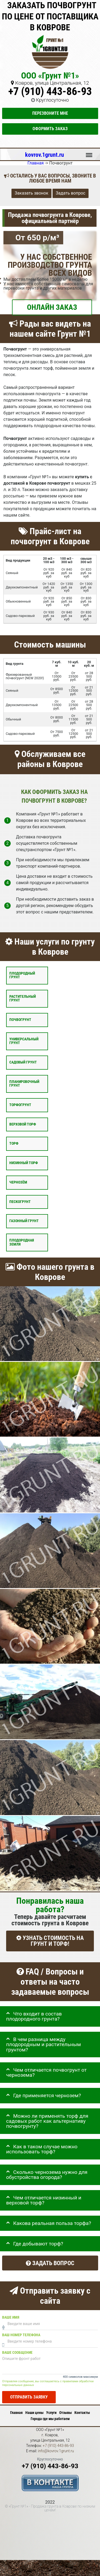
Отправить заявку (29, 2397)
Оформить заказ (50, 128)
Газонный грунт (24, 1221)
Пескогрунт (20, 1202)
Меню (89, 152)
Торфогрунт (20, 1105)
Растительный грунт (22, 998)
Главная (16, 2412)
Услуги (51, 2412)
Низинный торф (23, 1163)
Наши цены (34, 2412)
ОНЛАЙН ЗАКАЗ (52, 307)
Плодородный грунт (22, 975)
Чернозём (18, 1182)
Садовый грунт (23, 1062)
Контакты (82, 2412)
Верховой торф (22, 1124)
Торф (13, 1143)
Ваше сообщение (17, 2352)
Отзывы (65, 2412)
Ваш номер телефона (21, 2335)
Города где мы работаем (50, 2419)
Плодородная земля (21, 1242)
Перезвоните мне (50, 113)
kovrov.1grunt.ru (44, 154)
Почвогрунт (20, 1019)
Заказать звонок (31, 193)
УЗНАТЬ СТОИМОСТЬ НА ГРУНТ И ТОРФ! (50, 1941)
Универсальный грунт (23, 1041)
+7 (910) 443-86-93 (50, 91)
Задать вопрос (70, 193)
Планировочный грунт (24, 1083)
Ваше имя (10, 2317)
